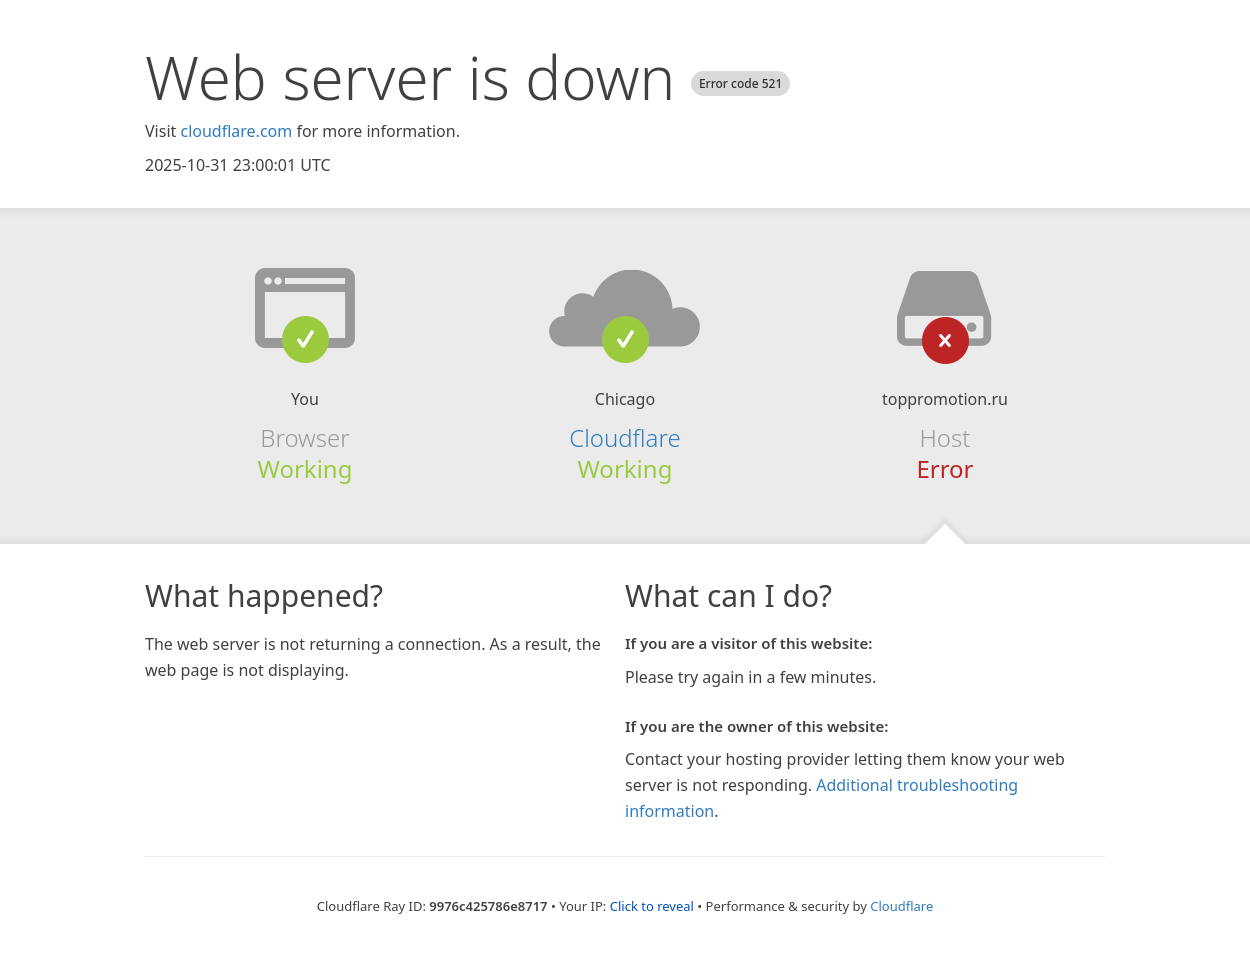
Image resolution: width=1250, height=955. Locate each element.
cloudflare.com (236, 131)
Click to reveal (652, 906)
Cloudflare (624, 437)
